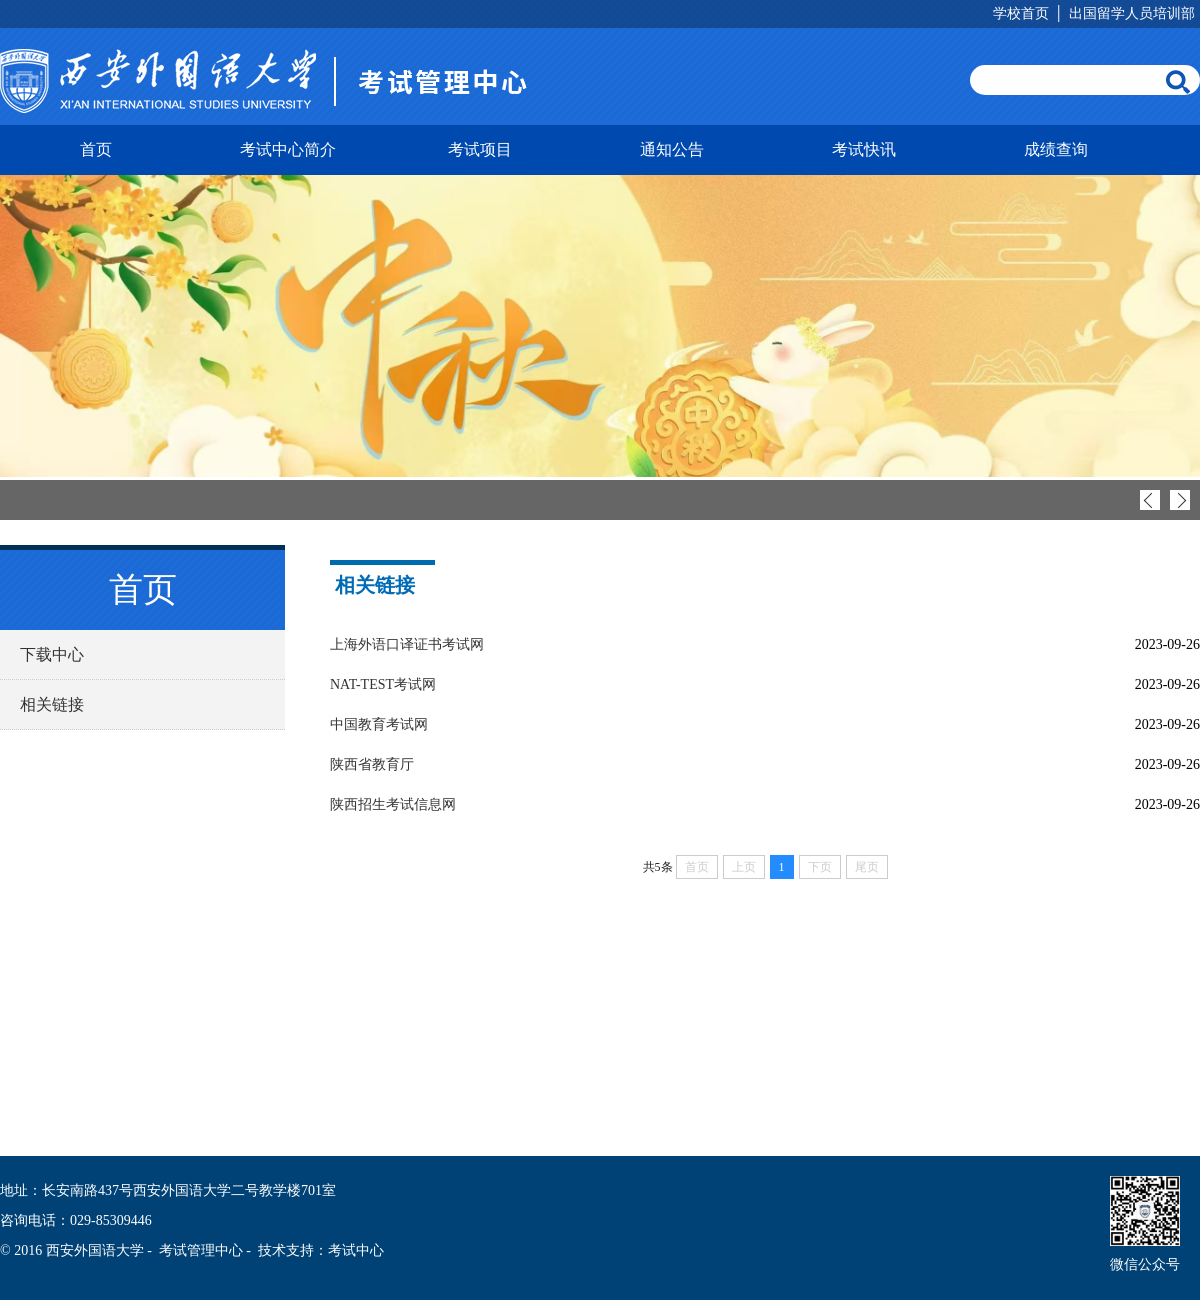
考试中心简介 (288, 149)
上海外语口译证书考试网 (407, 644)
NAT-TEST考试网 (383, 684)
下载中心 (52, 654)
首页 (96, 149)
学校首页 (1021, 13)
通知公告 (672, 149)
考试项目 (480, 149)
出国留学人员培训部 (1132, 13)
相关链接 (52, 704)
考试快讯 (864, 149)
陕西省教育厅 (372, 764)
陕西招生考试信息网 (393, 804)
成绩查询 (1056, 149)
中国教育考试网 (379, 724)
